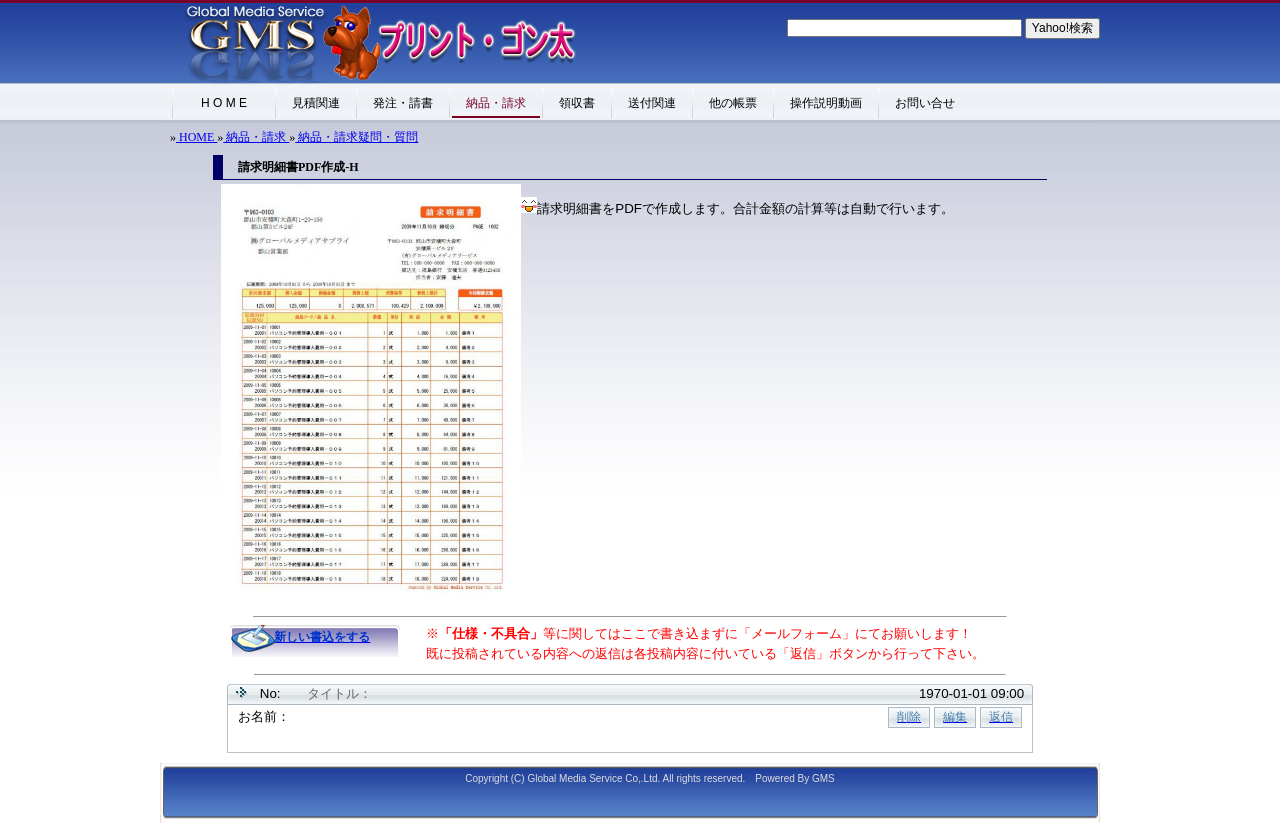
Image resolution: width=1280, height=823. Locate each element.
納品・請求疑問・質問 (356, 137)
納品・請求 (256, 137)
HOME (196, 137)
